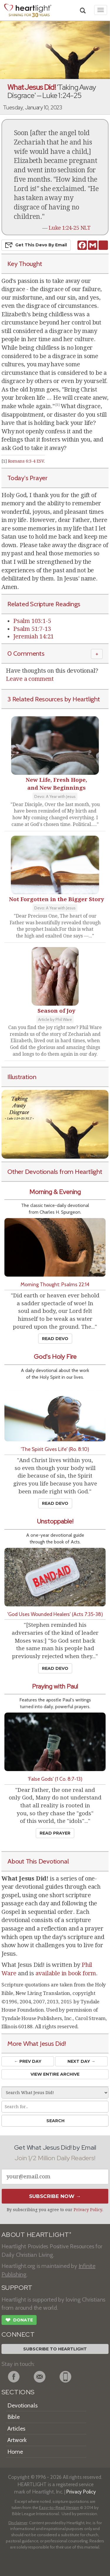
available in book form (65, 1973)
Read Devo (55, 1338)
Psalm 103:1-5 (32, 620)
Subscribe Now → (55, 2196)
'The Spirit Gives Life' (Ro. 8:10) (55, 1449)
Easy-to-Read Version (59, 2507)
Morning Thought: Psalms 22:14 (55, 1284)
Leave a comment (30, 678)
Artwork (17, 2439)
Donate (19, 2320)
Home (15, 2451)
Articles (16, 2428)
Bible (13, 2416)
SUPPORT (16, 2287)
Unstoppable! (55, 1521)
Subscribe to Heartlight (55, 2349)
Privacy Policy (88, 2209)
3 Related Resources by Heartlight (53, 699)
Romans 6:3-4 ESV (26, 461)
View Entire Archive (55, 2074)
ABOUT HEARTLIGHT (36, 2234)
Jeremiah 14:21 (33, 636)
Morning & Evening (55, 1192)
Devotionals (22, 2405)
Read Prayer (55, 1833)
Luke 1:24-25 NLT (69, 228)
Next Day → (81, 2061)
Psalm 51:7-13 (32, 628)
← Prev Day (27, 2061)
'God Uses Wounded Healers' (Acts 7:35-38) (55, 1614)
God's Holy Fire (55, 1356)
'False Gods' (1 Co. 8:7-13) (55, 1779)
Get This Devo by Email (36, 245)
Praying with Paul (55, 1686)
